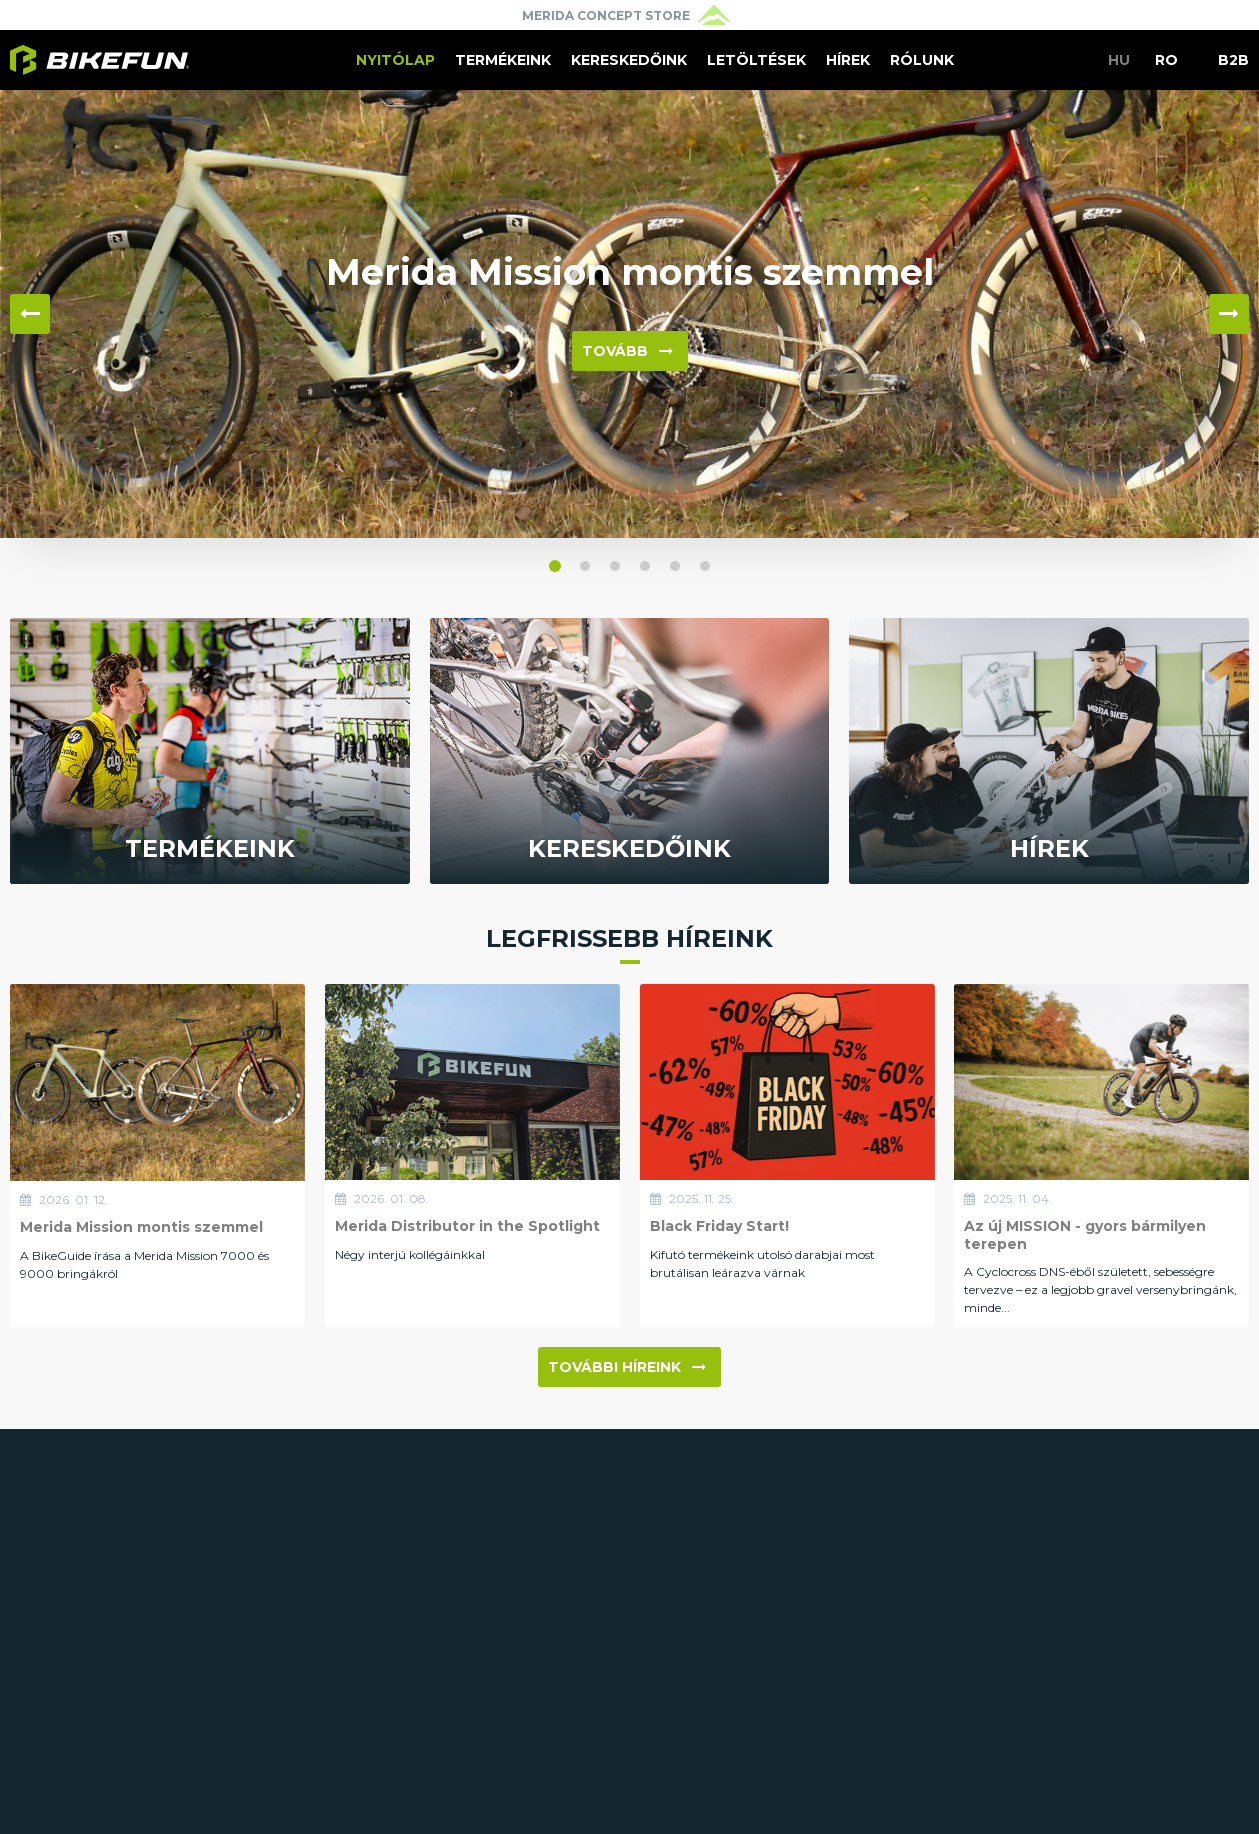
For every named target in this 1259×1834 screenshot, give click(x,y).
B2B (1233, 60)
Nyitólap (395, 60)
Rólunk (922, 60)
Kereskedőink (629, 60)
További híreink (627, 1367)
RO (1166, 60)
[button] (555, 566)
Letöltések (756, 60)
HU (1119, 60)
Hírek (848, 60)
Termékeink (503, 60)
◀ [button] (30, 314)
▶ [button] (1229, 314)
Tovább (627, 351)
